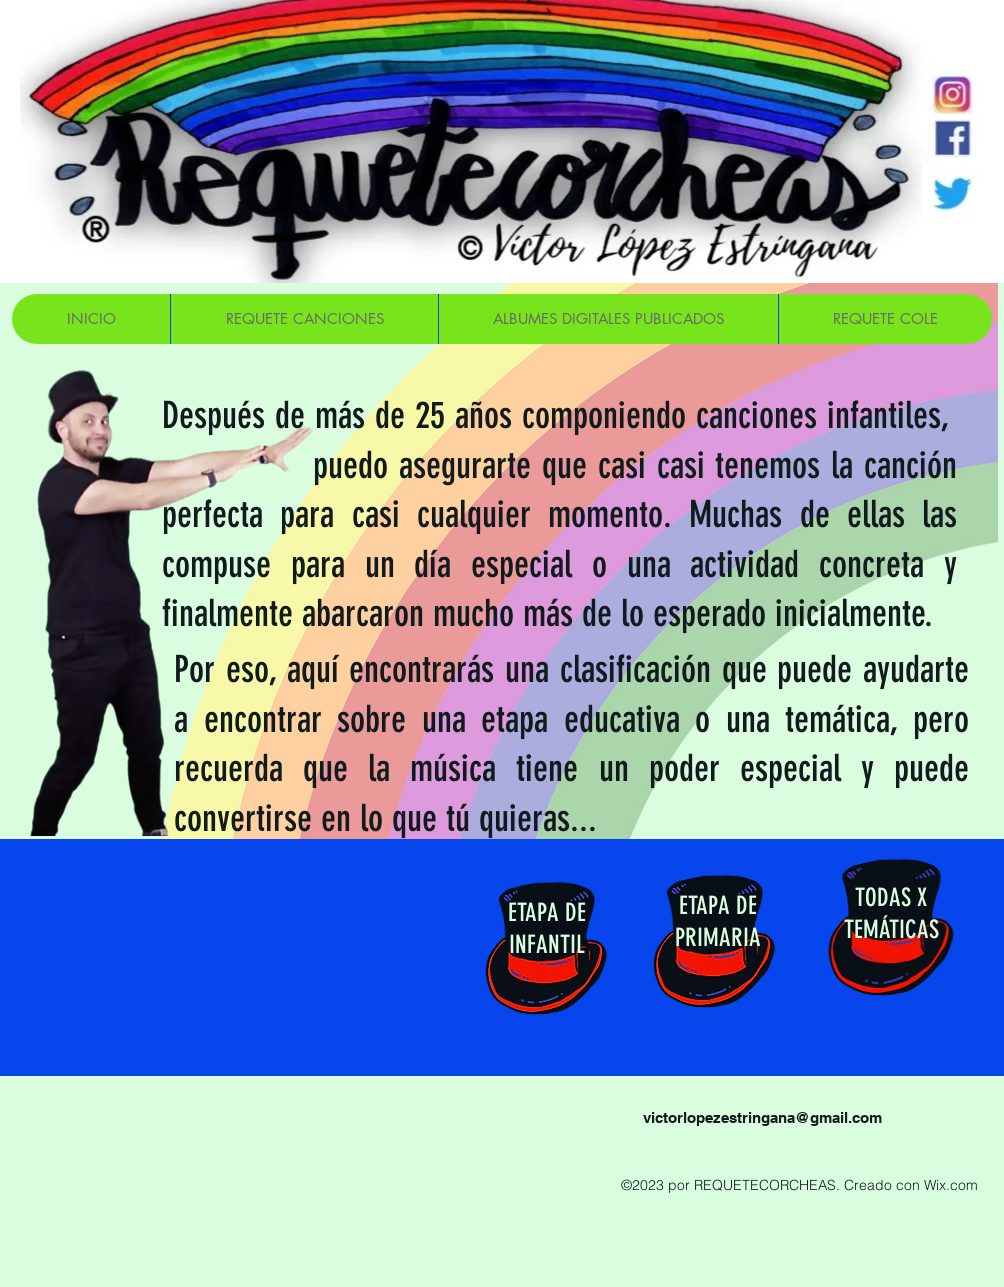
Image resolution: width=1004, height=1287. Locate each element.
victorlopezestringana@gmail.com (762, 1117)
